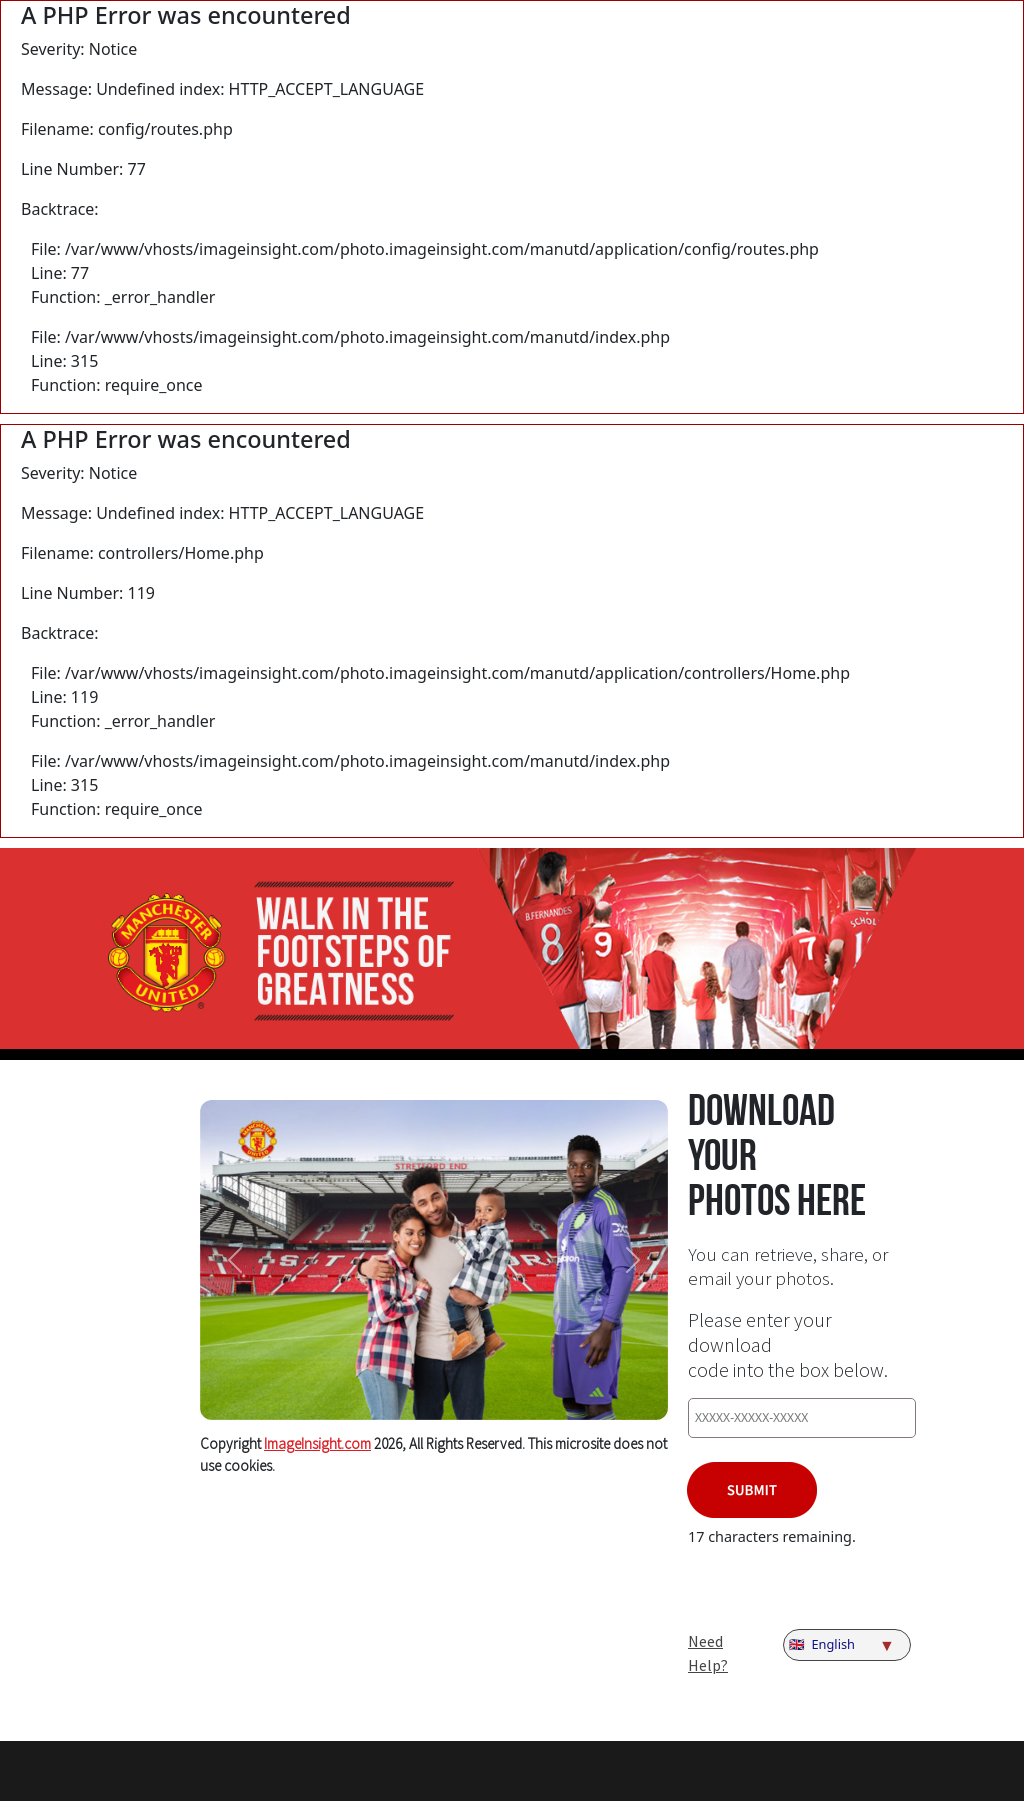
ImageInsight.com (317, 1443)
